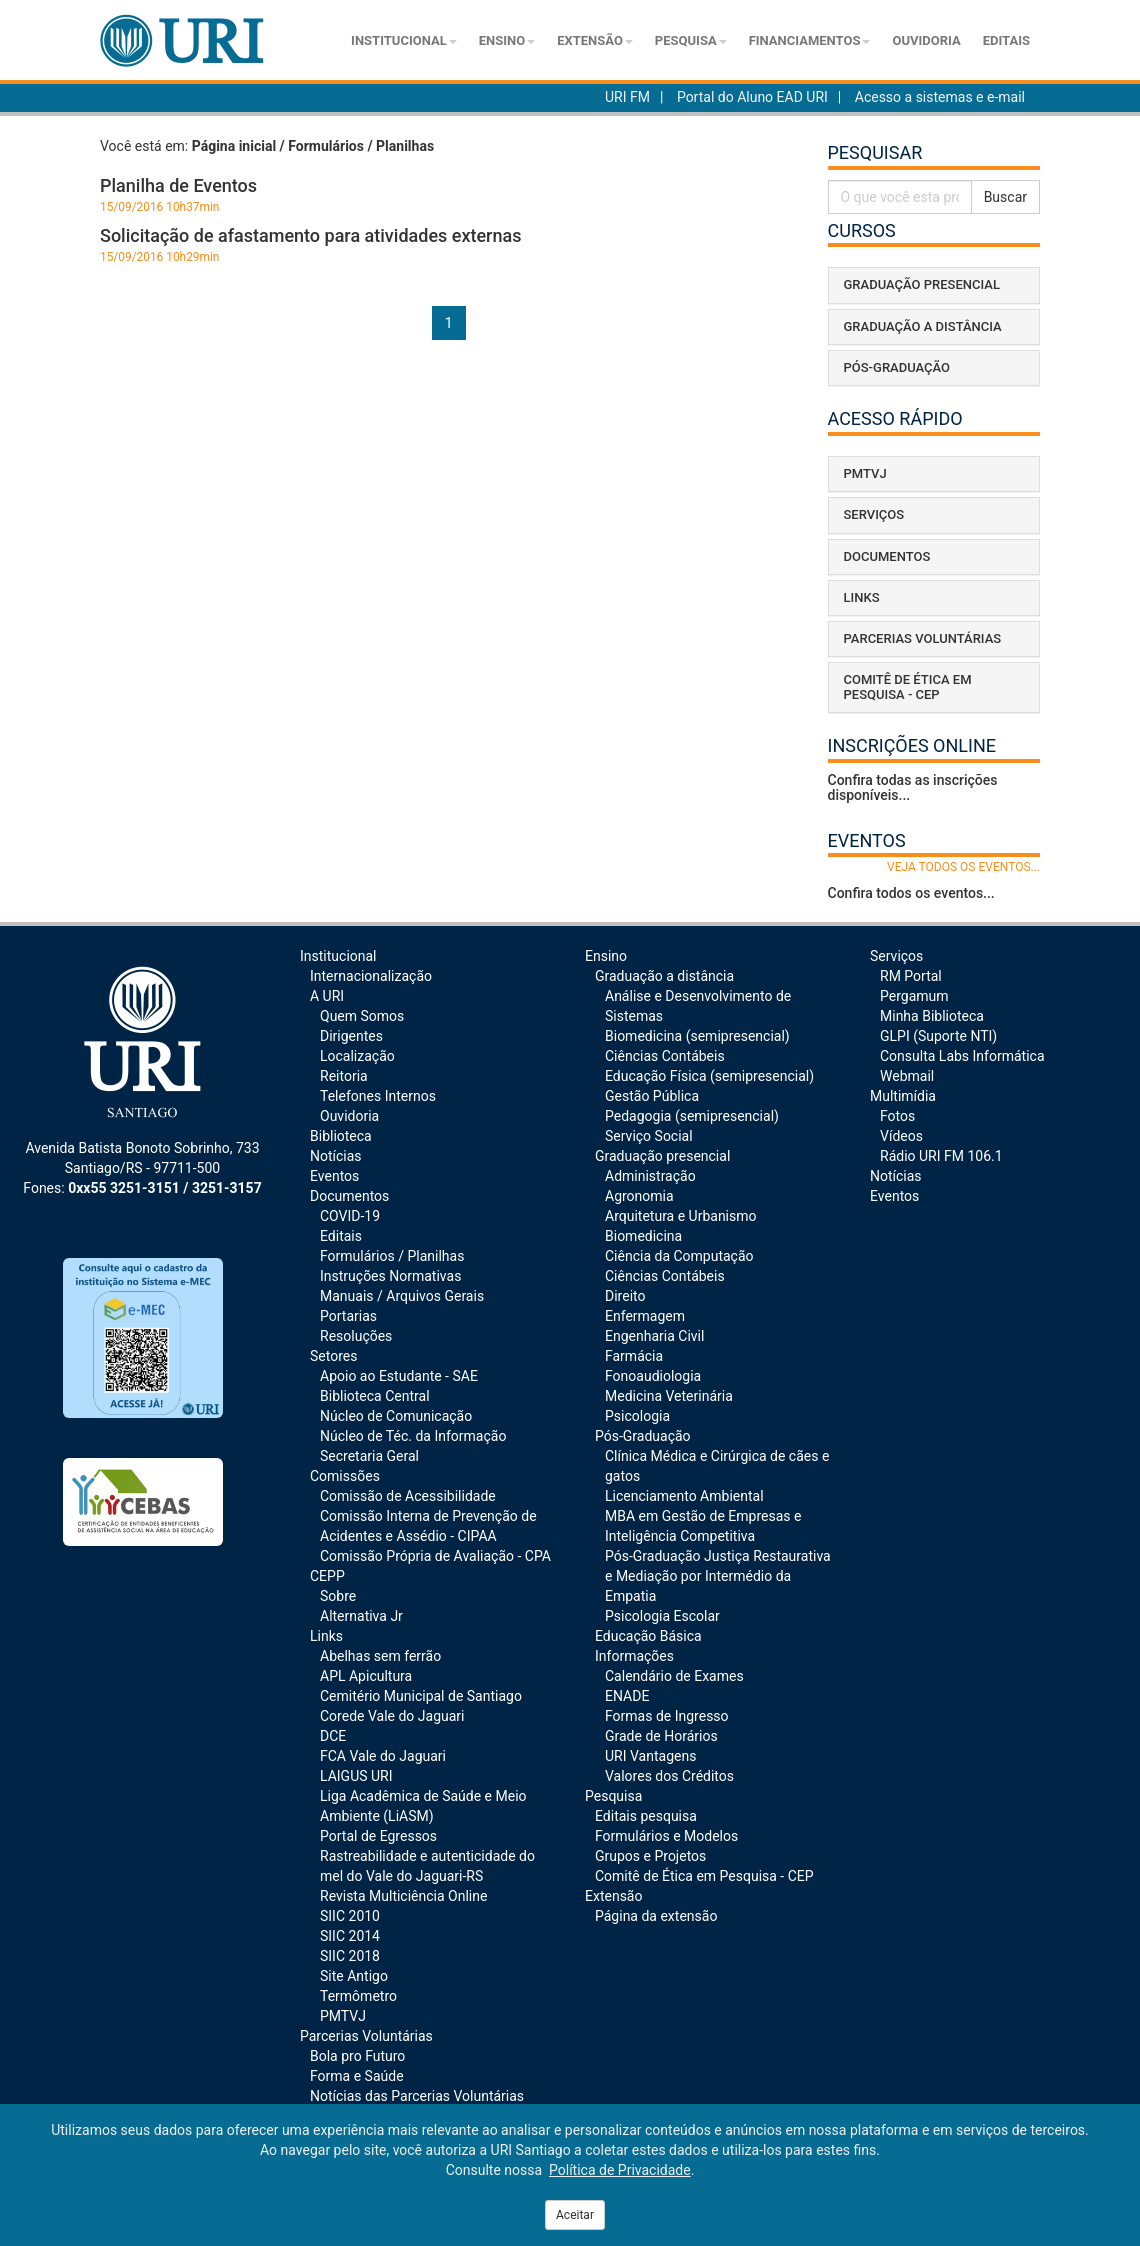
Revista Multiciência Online (403, 1896)
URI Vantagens (650, 1756)
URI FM (627, 97)
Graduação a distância (664, 976)
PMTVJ (343, 2016)
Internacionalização (371, 976)
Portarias (348, 1316)
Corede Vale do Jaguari (392, 1716)
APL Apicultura (366, 1676)
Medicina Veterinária (669, 1396)
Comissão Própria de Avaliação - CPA (435, 1556)
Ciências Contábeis (665, 1056)
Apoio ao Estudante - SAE (399, 1376)
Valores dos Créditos (669, 1776)
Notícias (336, 1156)
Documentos (349, 1196)
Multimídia (903, 1096)
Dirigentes (351, 1036)
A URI (327, 996)
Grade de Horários (661, 1736)
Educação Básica (648, 1636)
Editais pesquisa (646, 1816)
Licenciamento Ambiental (684, 1496)
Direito (625, 1296)
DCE (333, 1736)
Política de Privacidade (620, 2170)
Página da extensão (656, 1916)
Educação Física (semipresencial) (709, 1076)
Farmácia (634, 1356)
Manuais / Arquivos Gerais (402, 1296)
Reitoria (344, 1076)
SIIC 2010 (350, 1916)
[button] (934, 285)
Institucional (404, 40)
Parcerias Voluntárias (366, 2036)
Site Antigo (354, 1976)
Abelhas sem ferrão (380, 1656)
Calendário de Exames (674, 1676)
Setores (333, 1356)
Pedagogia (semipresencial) (692, 1116)
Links (326, 1636)
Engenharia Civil (654, 1336)
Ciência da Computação (679, 1256)
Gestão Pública (652, 1096)
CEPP (327, 1576)
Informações (634, 1656)
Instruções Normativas (390, 1276)
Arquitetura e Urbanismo (681, 1216)
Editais (1006, 40)
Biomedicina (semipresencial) (697, 1036)
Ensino (507, 40)
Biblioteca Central (375, 1396)
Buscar (1005, 197)
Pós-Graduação (643, 1436)
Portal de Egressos (378, 1836)
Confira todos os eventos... (911, 893)
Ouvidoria (926, 40)
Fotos (897, 1116)
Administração (650, 1176)
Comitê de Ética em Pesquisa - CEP (704, 1876)
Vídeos (901, 1136)
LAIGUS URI (356, 1776)
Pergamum (914, 996)
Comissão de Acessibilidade (408, 1496)
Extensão (595, 40)
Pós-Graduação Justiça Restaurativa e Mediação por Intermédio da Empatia (718, 1576)
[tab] (934, 285)
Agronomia (639, 1196)
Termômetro (358, 1996)
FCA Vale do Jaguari (383, 1756)
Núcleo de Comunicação (396, 1416)
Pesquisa (691, 40)
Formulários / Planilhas (392, 1256)
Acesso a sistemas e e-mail (940, 97)
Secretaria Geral (369, 1456)
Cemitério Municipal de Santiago (421, 1696)
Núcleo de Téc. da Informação (413, 1436)
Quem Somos (362, 1016)
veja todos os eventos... (963, 867)
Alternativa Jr (361, 1616)
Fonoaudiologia (653, 1376)
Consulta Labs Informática (962, 1056)
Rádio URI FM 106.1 (941, 1156)
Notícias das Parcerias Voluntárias (417, 2096)
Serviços (896, 956)
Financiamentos (810, 40)
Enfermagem (645, 1316)
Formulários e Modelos (666, 1836)
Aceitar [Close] (575, 2215)
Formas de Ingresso (667, 1716)
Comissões (345, 1476)
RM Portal (911, 976)
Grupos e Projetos (650, 1856)
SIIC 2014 (350, 1936)
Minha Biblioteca (932, 1016)
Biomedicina (643, 1236)
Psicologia (637, 1416)
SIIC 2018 (350, 1956)
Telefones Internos (378, 1096)
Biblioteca (341, 1136)
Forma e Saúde (357, 2076)
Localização (357, 1056)
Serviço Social (649, 1136)
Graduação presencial (662, 1156)
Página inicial (234, 146)
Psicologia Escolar (662, 1616)
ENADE (627, 1696)
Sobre (338, 1596)
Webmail (907, 1076)
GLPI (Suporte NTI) (938, 1036)
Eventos (334, 1176)
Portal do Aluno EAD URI (752, 97)
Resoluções (356, 1336)
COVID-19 (350, 1216)
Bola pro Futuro (357, 2056)
